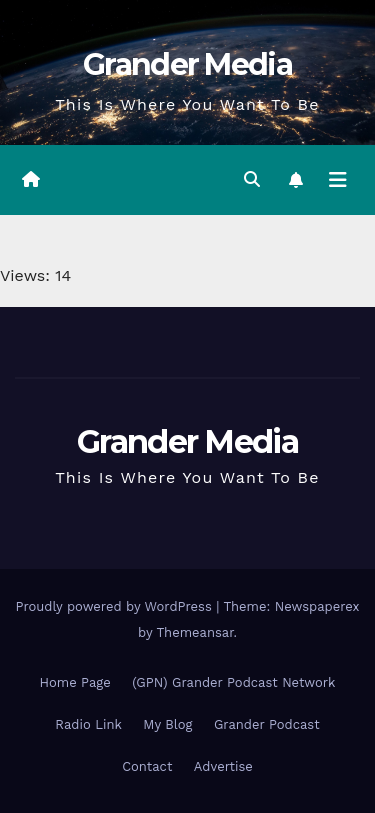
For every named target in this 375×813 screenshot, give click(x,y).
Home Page (75, 682)
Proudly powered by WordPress (115, 606)
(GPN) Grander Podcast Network (233, 682)
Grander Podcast (267, 724)
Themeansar (195, 632)
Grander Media (187, 64)
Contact (147, 766)
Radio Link (88, 724)
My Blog (167, 724)
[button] (252, 179)
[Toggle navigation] (338, 180)
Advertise (223, 766)
